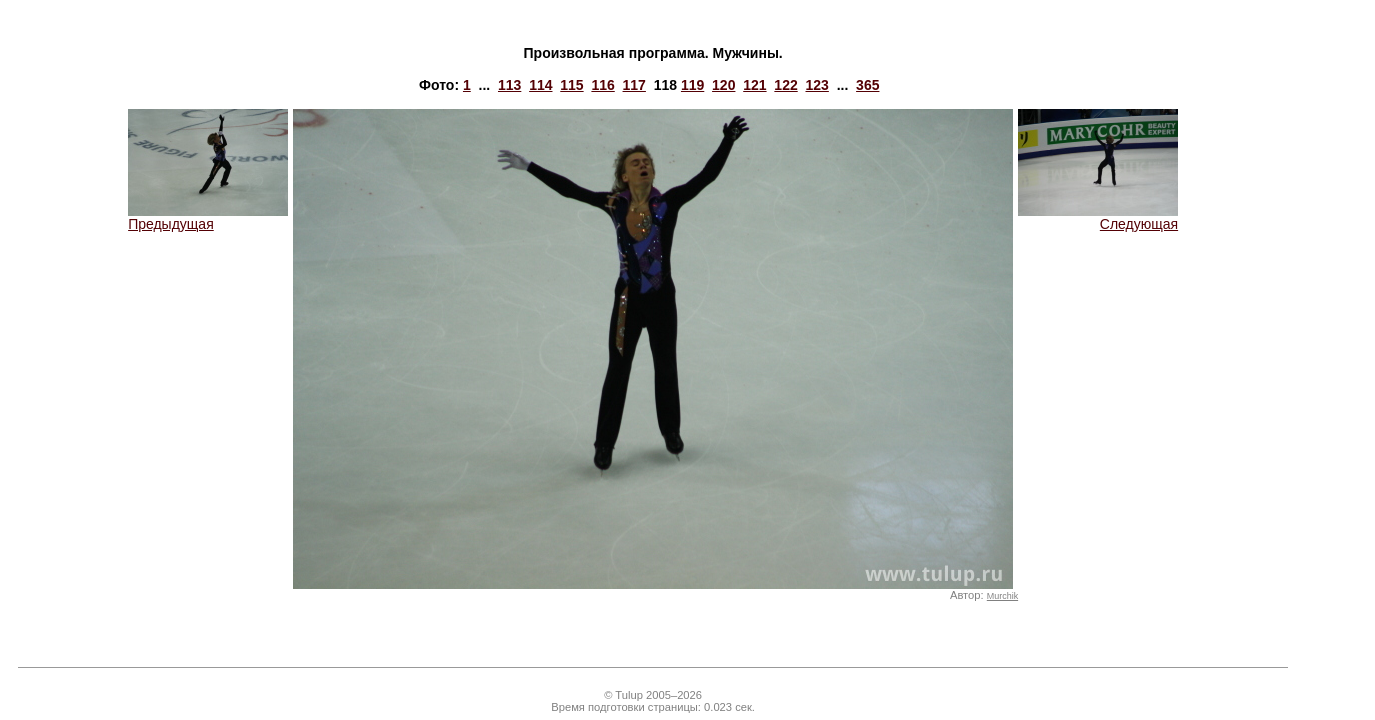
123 (817, 85)
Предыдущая (208, 217)
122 (785, 85)
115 (571, 85)
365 (867, 85)
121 (754, 85)
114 (540, 85)
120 (723, 85)
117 (634, 85)
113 (509, 85)
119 (692, 85)
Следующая (1098, 217)
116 (602, 85)
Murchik (1002, 596)
